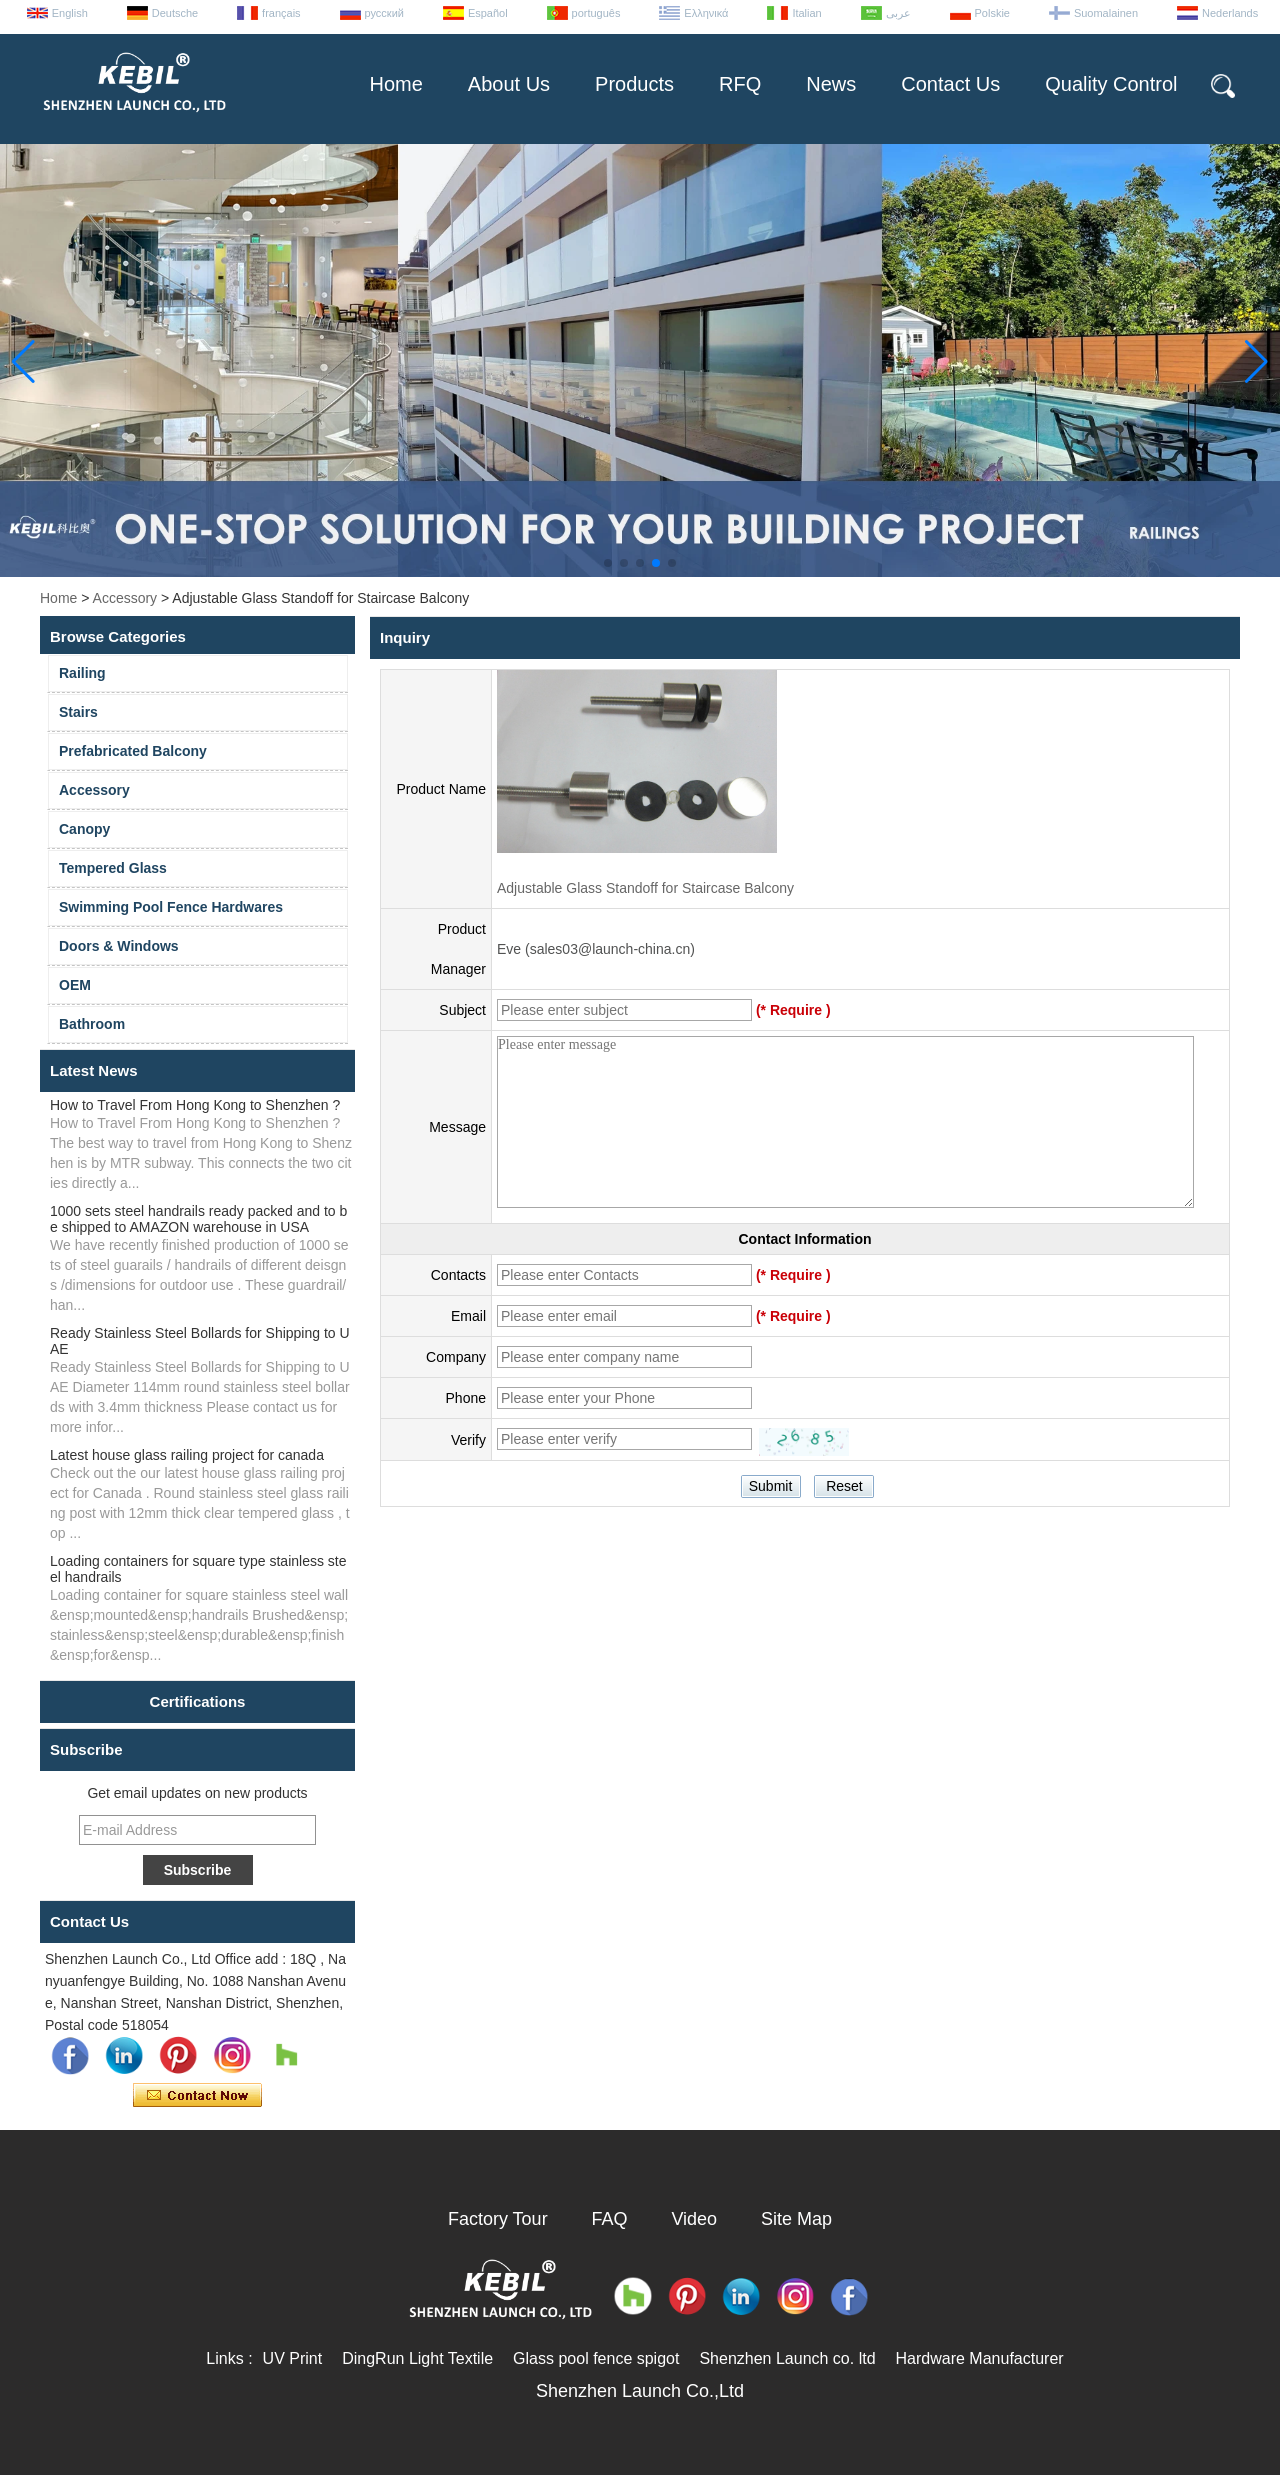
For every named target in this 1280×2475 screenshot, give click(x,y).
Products (634, 84)
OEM (75, 985)
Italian (806, 13)
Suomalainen (1106, 13)
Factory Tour (498, 2219)
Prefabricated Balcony (133, 751)
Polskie (992, 13)
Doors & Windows (119, 946)
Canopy (84, 829)
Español (488, 13)
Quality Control (1111, 84)
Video (694, 2219)
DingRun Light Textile (417, 2358)
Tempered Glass (113, 868)
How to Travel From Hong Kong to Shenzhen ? (195, 1105)
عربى (898, 13)
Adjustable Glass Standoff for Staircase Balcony (645, 888)
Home (395, 84)
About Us (509, 84)
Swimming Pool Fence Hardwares (171, 907)
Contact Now (197, 2096)
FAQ (610, 2219)
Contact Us (950, 84)
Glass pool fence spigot (596, 2358)
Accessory (125, 598)
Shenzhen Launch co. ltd (787, 2358)
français (281, 13)
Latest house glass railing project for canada (187, 1455)
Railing (82, 673)
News (831, 84)
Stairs (78, 712)
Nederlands (1230, 13)
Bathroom (92, 1024)
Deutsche (175, 13)
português (596, 13)
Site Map (796, 2219)
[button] (608, 563)
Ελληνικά (706, 13)
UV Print (293, 2358)
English (70, 13)
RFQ (740, 84)
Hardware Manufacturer (980, 2358)
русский (384, 13)
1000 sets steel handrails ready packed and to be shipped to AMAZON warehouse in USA (198, 1219)
